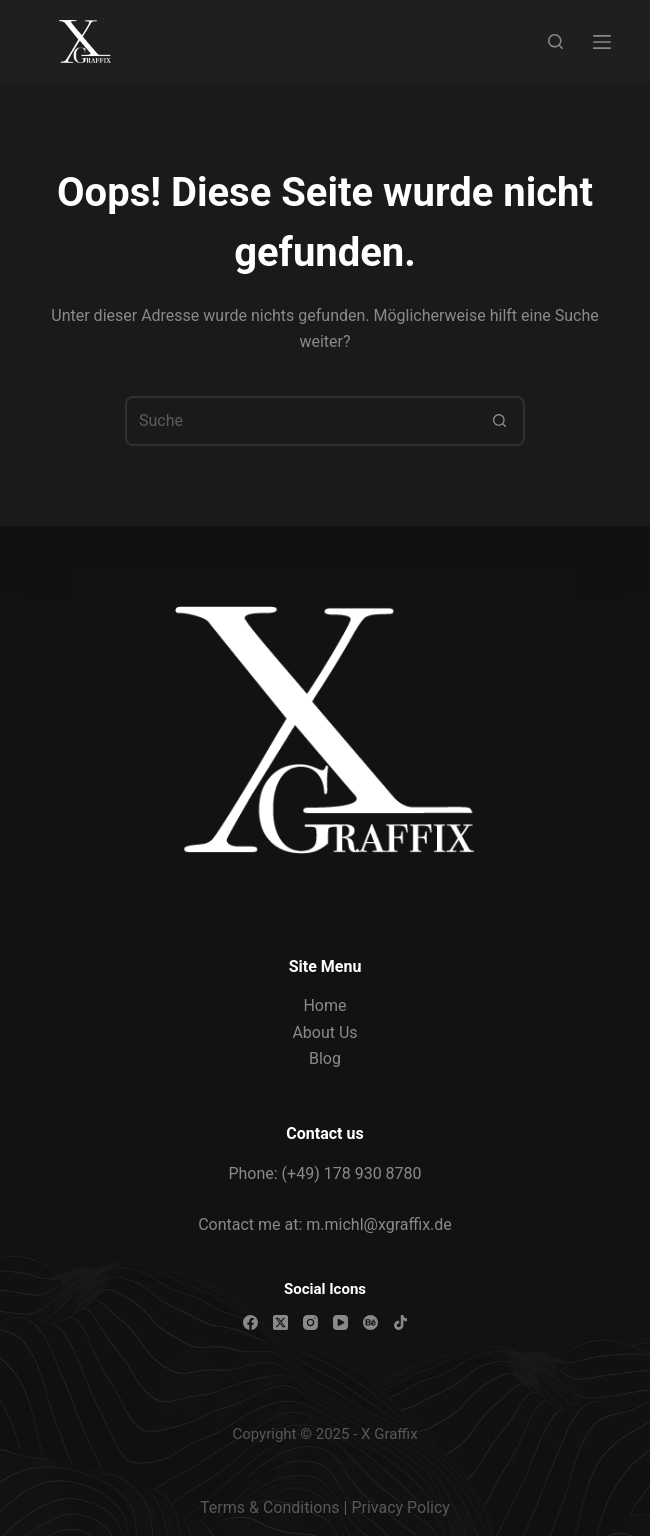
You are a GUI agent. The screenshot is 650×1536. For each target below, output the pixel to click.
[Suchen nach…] (300, 421)
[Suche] (555, 41)
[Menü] (602, 42)
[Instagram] (310, 1322)
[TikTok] (400, 1322)
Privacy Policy (400, 1507)
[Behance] (370, 1322)
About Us (324, 1032)
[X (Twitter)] (280, 1322)
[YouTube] (340, 1322)
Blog (325, 1058)
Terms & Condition (265, 1507)
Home (324, 1005)
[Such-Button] (500, 421)
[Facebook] (250, 1322)
